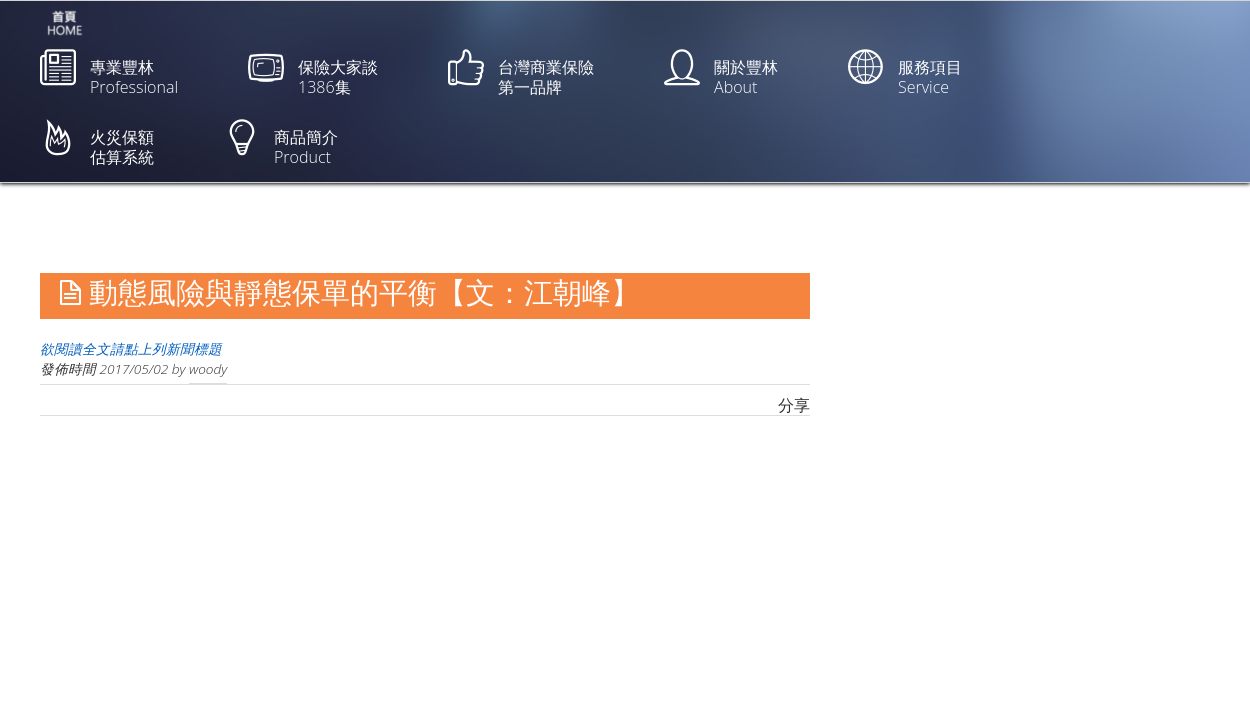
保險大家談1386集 (313, 73)
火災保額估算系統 (97, 143)
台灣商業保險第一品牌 (521, 73)
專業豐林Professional (109, 73)
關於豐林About (721, 73)
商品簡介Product (281, 143)
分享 (794, 405)
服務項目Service (905, 73)
